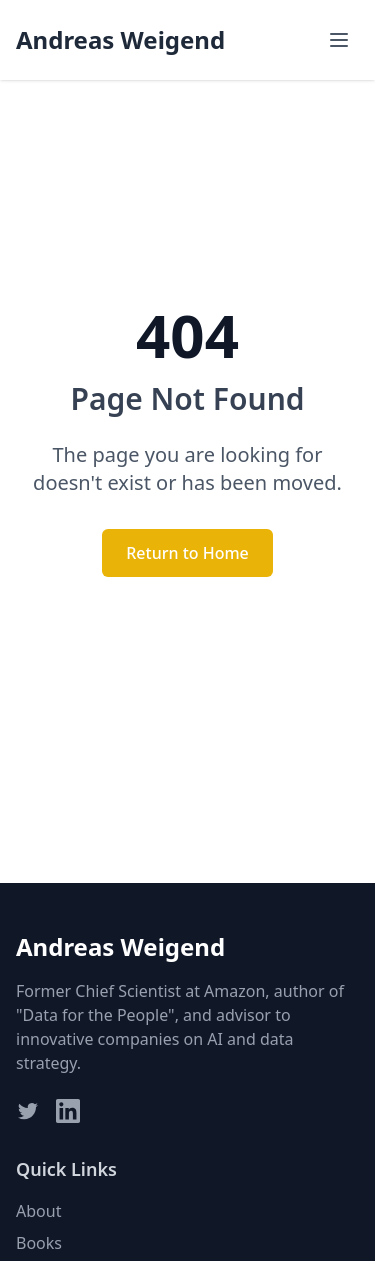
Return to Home (187, 553)
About (38, 1211)
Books (39, 1243)
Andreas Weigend (120, 40)
